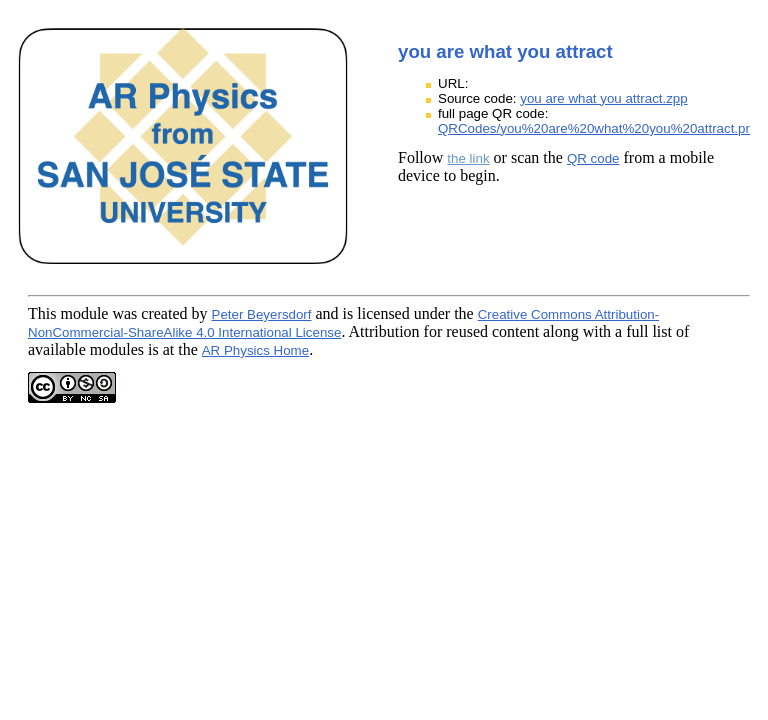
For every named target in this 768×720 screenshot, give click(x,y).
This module (68, 313)
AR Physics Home (255, 350)
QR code (593, 158)
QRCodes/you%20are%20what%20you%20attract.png (599, 128)
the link (468, 158)
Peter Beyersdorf (262, 314)
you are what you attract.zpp (603, 98)
